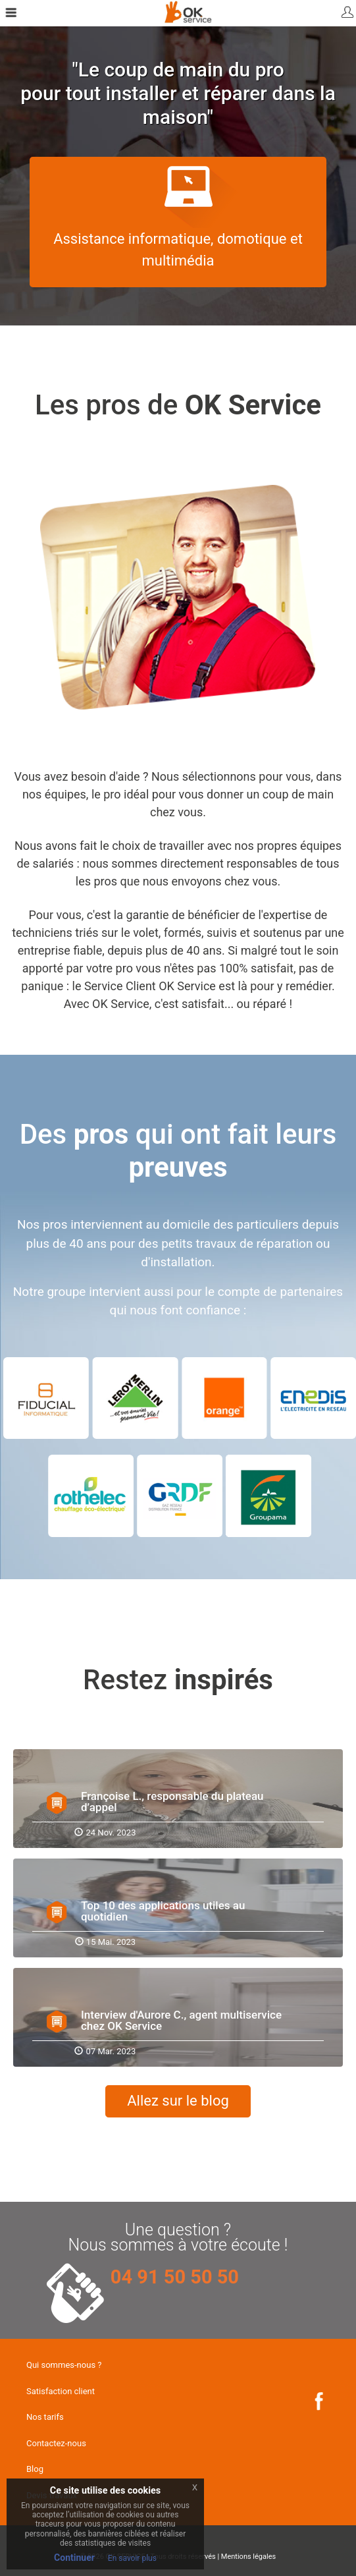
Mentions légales (248, 2556)
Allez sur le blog (178, 2100)
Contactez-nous (56, 2443)
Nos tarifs (45, 2417)
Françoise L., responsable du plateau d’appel (172, 1801)
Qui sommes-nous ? (63, 2365)
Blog (34, 2469)
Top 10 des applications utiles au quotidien (163, 1911)
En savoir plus (132, 2558)
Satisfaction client (60, 2391)
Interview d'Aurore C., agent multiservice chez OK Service (181, 2020)
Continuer (74, 2557)
